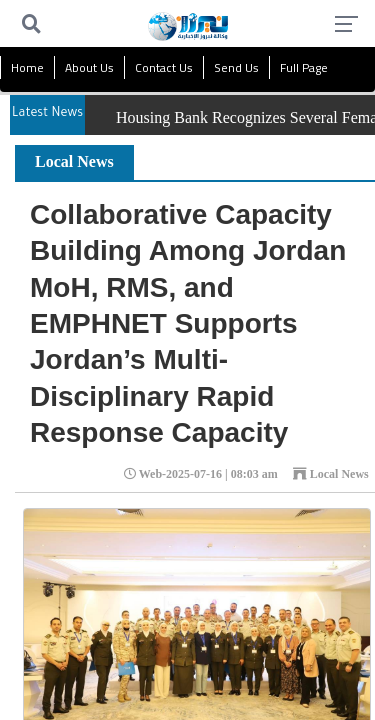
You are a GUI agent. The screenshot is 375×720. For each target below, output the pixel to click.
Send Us (236, 67)
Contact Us (164, 67)
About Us (89, 67)
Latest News (47, 114)
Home (27, 67)
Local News (74, 161)
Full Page (304, 67)
